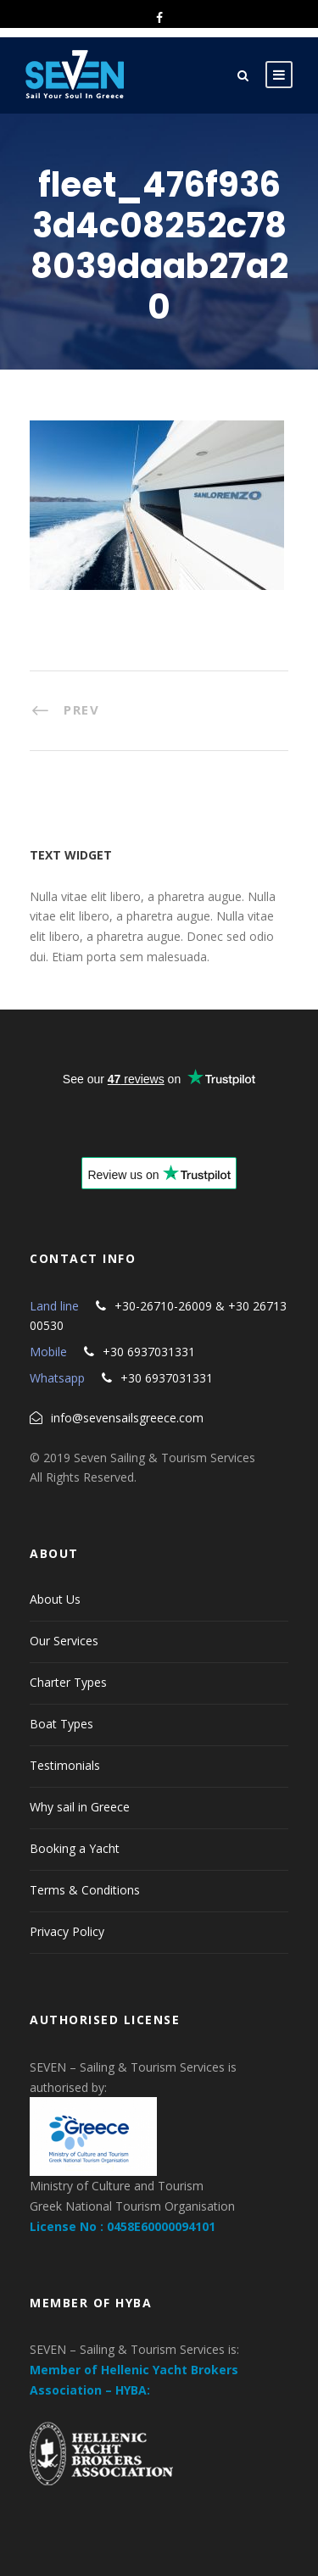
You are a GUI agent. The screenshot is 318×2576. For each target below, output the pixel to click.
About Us (55, 1599)
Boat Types (61, 1724)
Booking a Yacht (75, 1848)
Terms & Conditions (85, 1890)
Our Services (64, 1641)
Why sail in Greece (80, 1807)
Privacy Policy (67, 1931)
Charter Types (68, 1682)
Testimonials (65, 1765)
